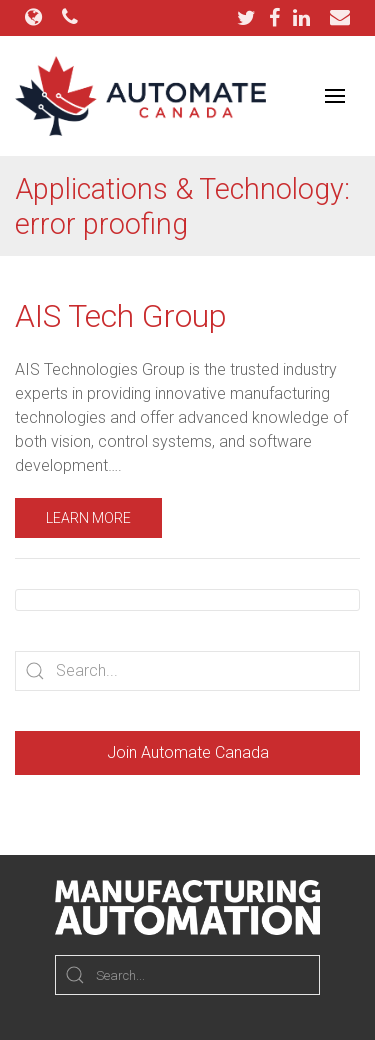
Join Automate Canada (188, 752)
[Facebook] (279, 18)
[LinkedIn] (301, 18)
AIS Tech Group (121, 316)
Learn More (88, 518)
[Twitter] (251, 18)
